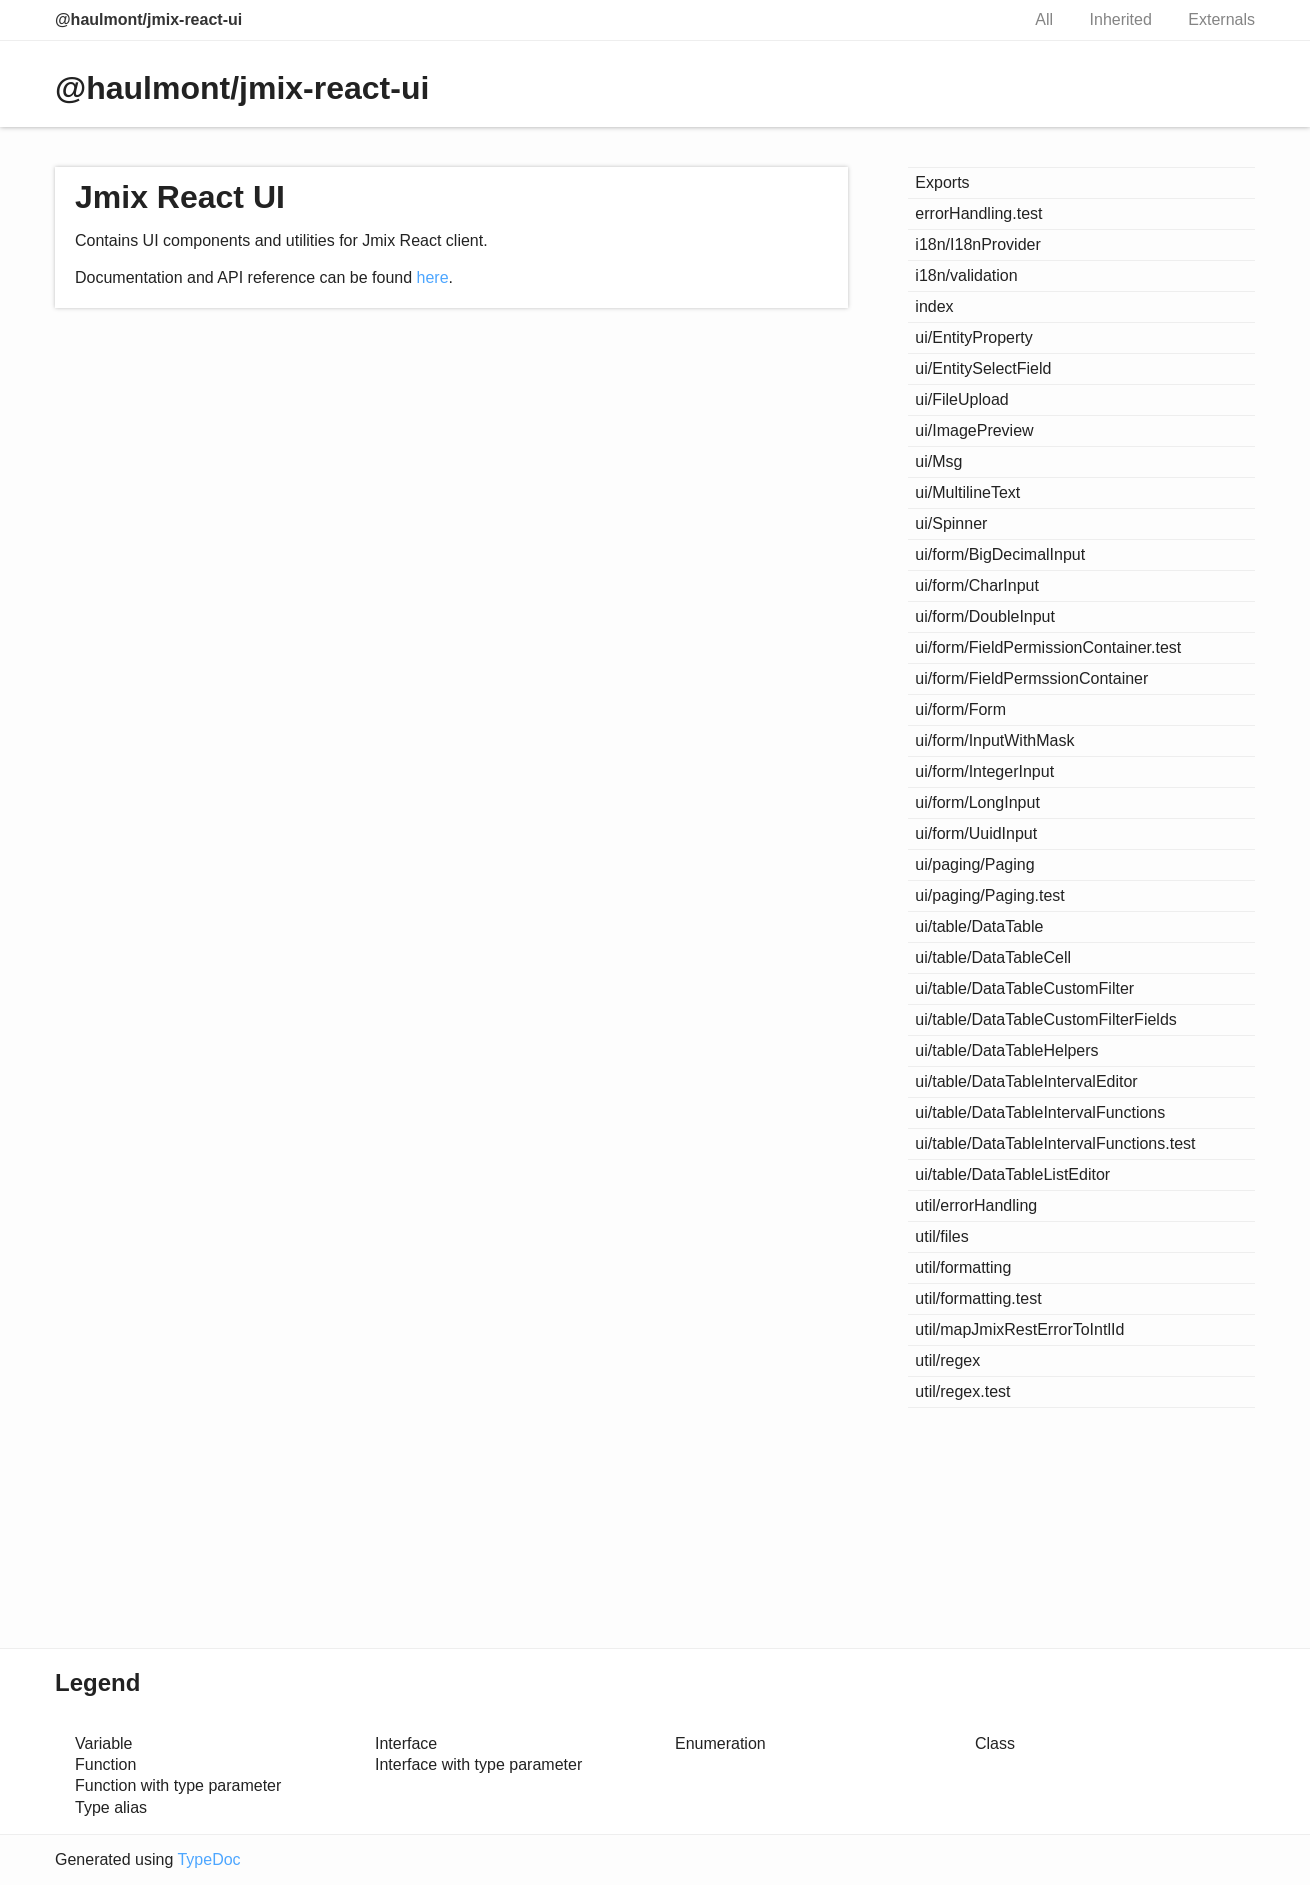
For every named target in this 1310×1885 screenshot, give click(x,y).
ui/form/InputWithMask (994, 740)
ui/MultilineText (967, 492)
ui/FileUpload (961, 399)
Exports (942, 182)
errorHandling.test (978, 213)
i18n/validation (966, 275)
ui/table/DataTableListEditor (1012, 1174)
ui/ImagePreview (974, 430)
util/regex (947, 1360)
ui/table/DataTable (979, 926)
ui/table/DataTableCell (993, 957)
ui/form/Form (960, 709)
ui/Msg (938, 461)
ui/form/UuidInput (976, 833)
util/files (941, 1236)
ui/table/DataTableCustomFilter (1024, 988)
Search (983, 20)
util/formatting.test (978, 1298)
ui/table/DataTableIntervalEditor (1026, 1081)
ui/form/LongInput (977, 802)
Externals (1221, 19)
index (934, 306)
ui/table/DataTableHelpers (1006, 1050)
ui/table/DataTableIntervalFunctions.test (1055, 1143)
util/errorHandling (976, 1205)
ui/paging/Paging (974, 864)
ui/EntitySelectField (983, 368)
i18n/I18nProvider (977, 244)
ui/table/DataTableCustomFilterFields (1045, 1019)
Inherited (1121, 19)
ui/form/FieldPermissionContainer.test (1048, 647)
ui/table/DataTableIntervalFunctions (1040, 1112)
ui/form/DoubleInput (985, 616)
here (433, 277)
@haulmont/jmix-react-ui (148, 19)
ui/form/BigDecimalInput (1000, 554)
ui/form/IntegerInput (984, 771)
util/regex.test (962, 1391)
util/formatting (963, 1267)
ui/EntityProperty (973, 337)
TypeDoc (208, 1859)
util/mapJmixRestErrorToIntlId (1019, 1329)
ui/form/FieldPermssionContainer (1031, 678)
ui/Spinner (951, 523)
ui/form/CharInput (977, 585)
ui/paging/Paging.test (989, 895)
